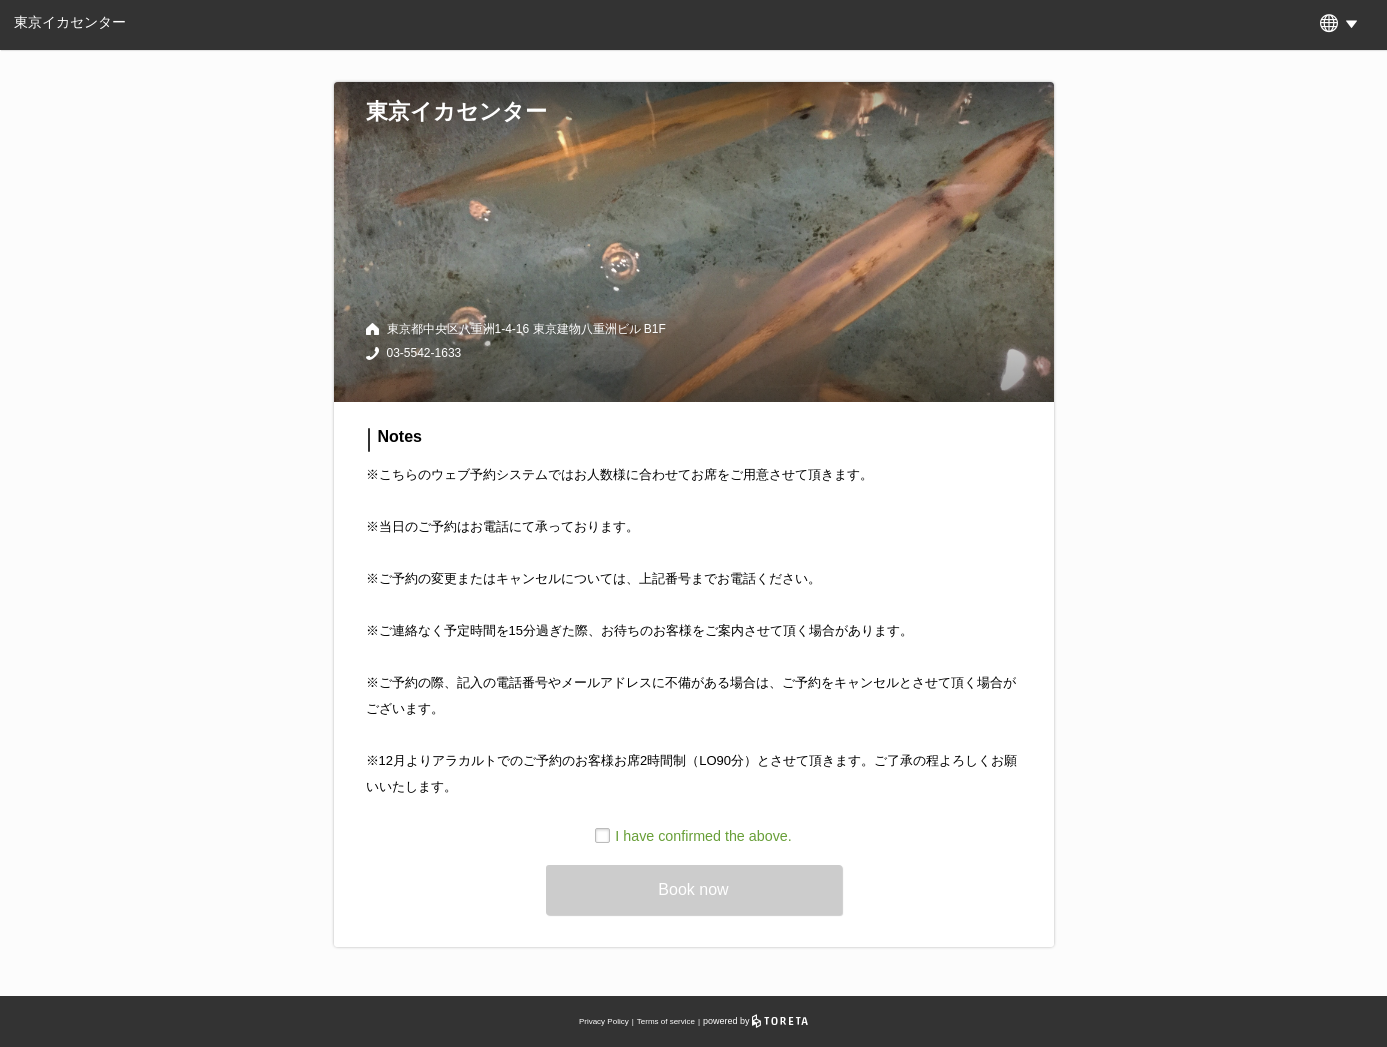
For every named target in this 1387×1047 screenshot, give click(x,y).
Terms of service (666, 1021)
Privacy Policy (604, 1021)
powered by (755, 1021)
